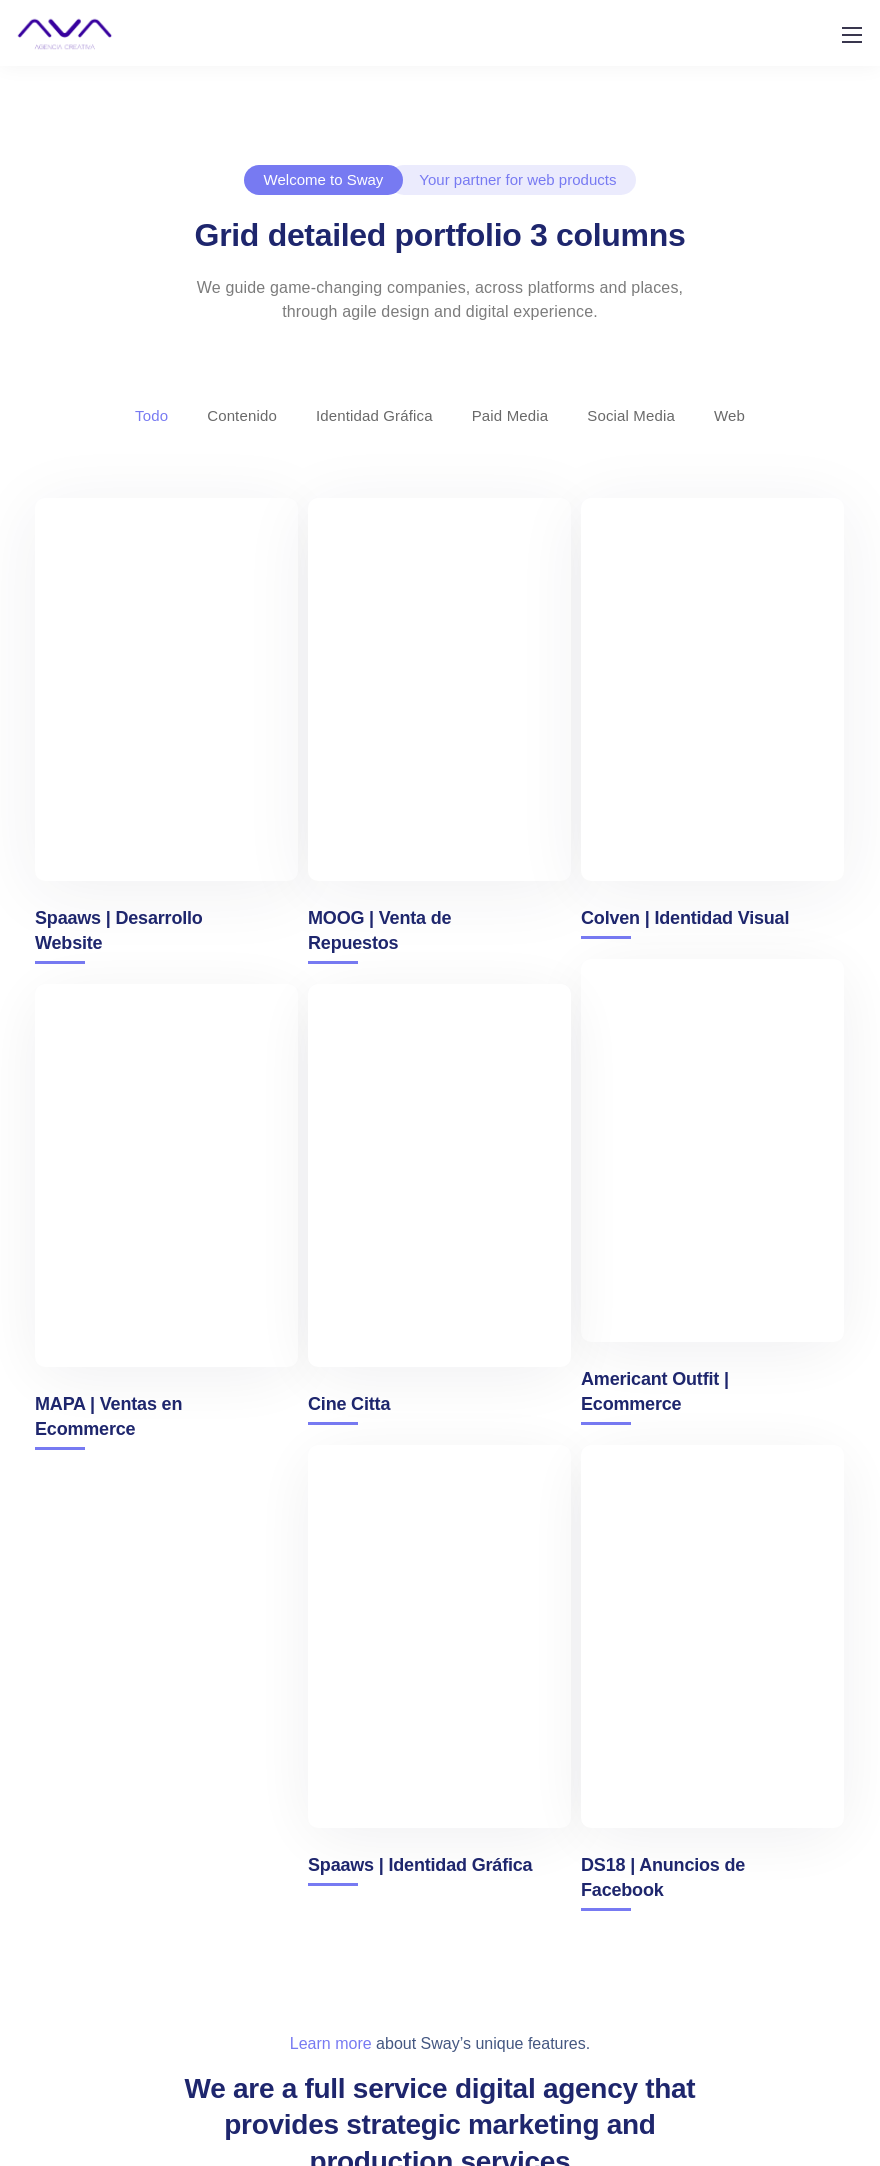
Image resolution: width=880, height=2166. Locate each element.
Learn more (331, 2043)
